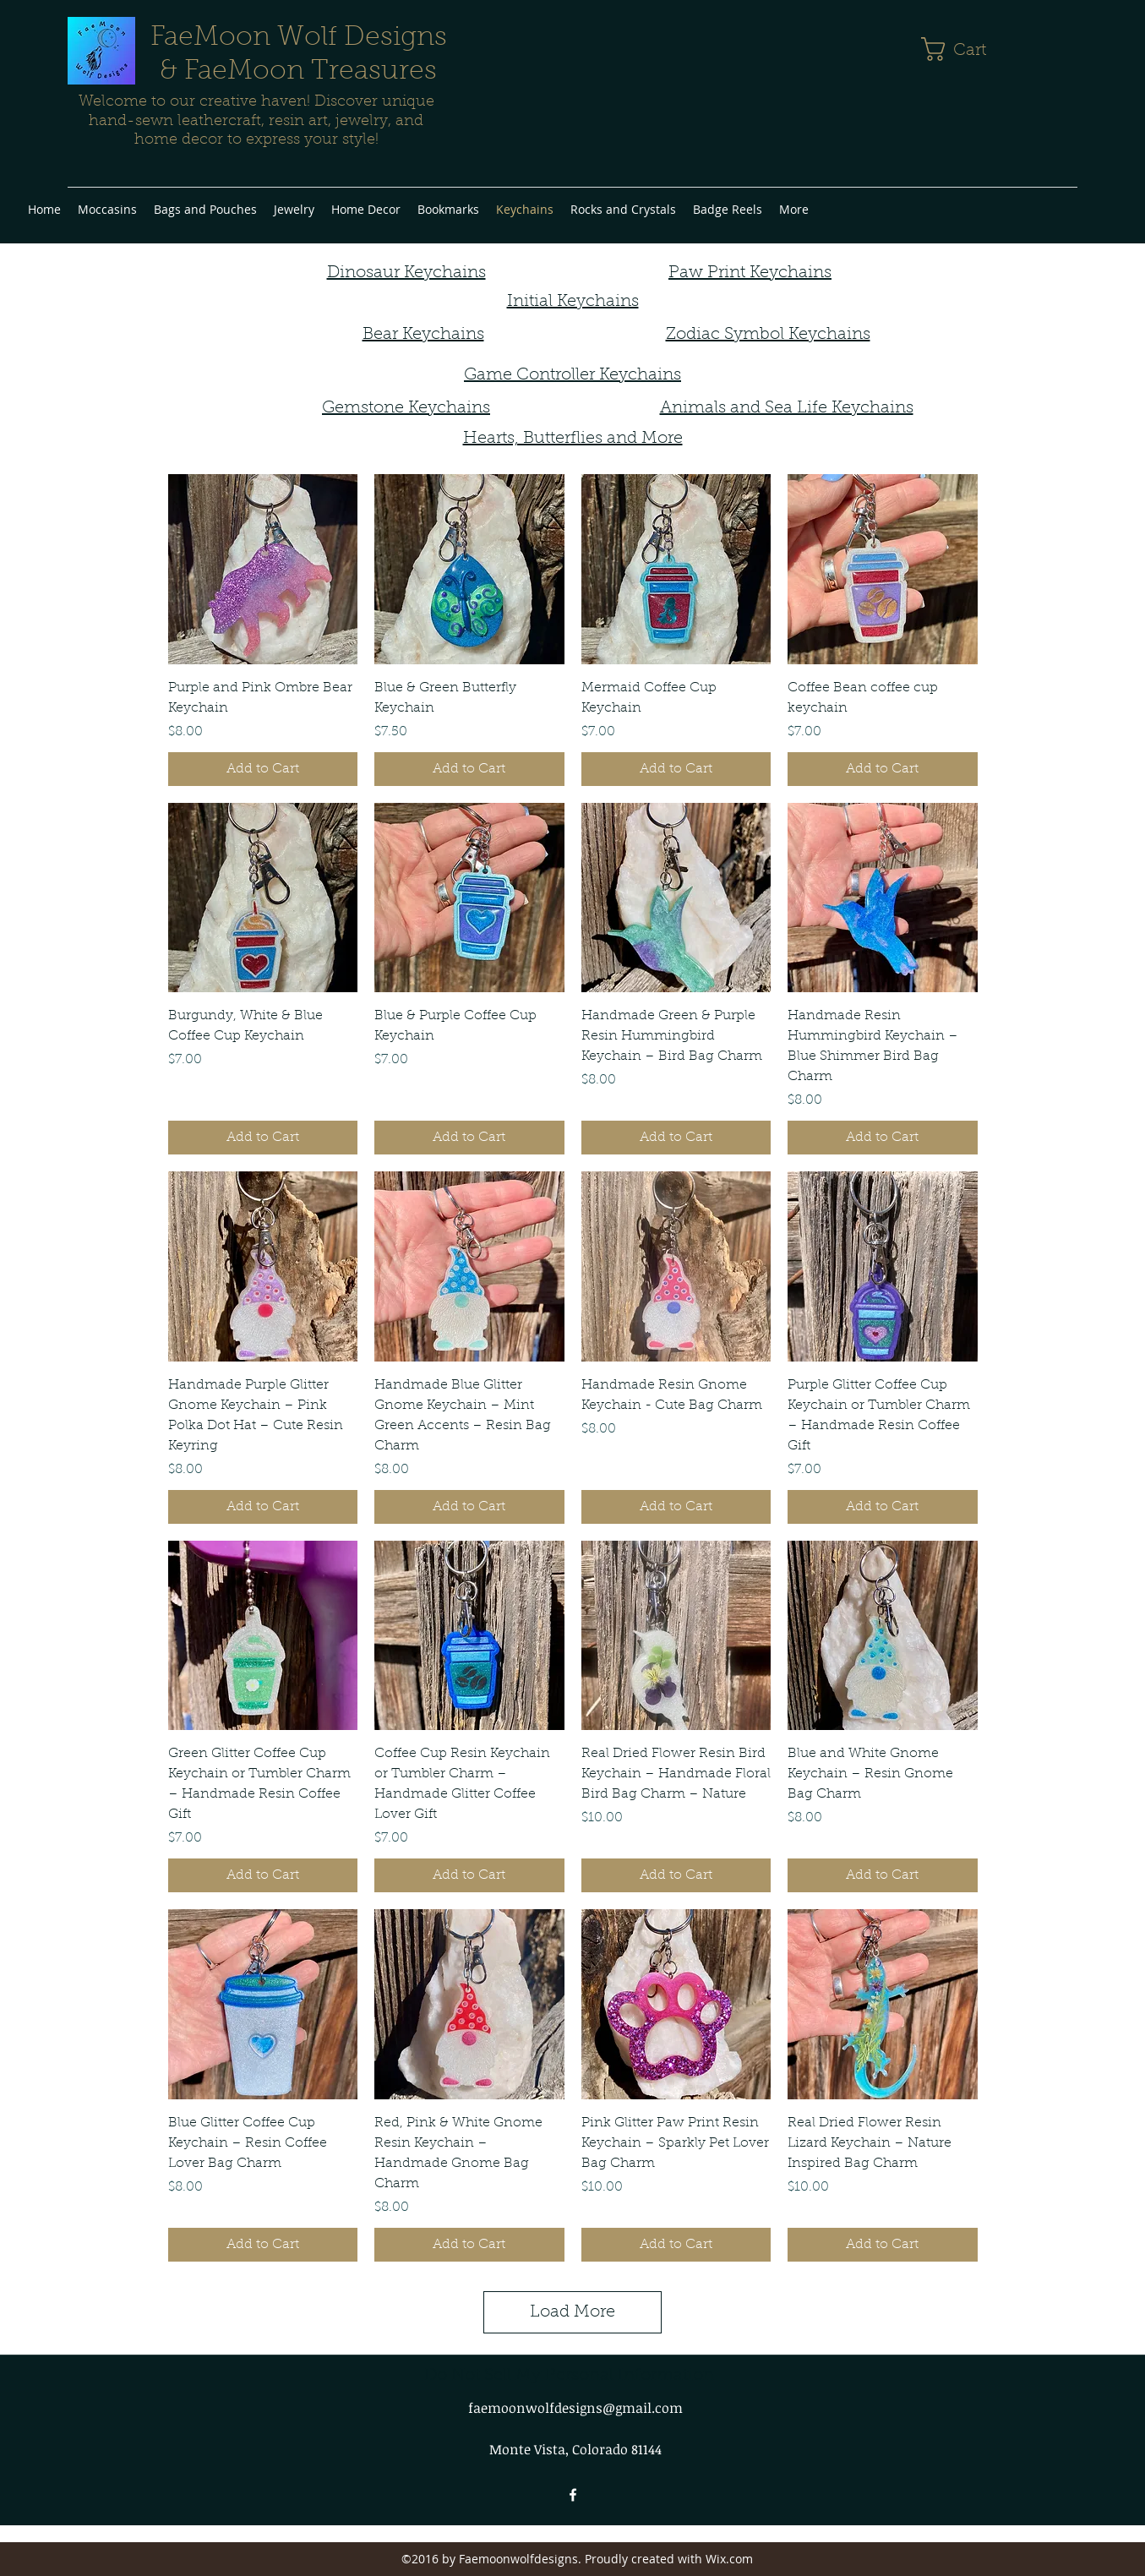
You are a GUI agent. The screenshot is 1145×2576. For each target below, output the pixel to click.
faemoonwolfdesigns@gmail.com (575, 2408)
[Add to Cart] (263, 769)
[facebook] (572, 2494)
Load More (572, 2312)
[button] (968, 49)
